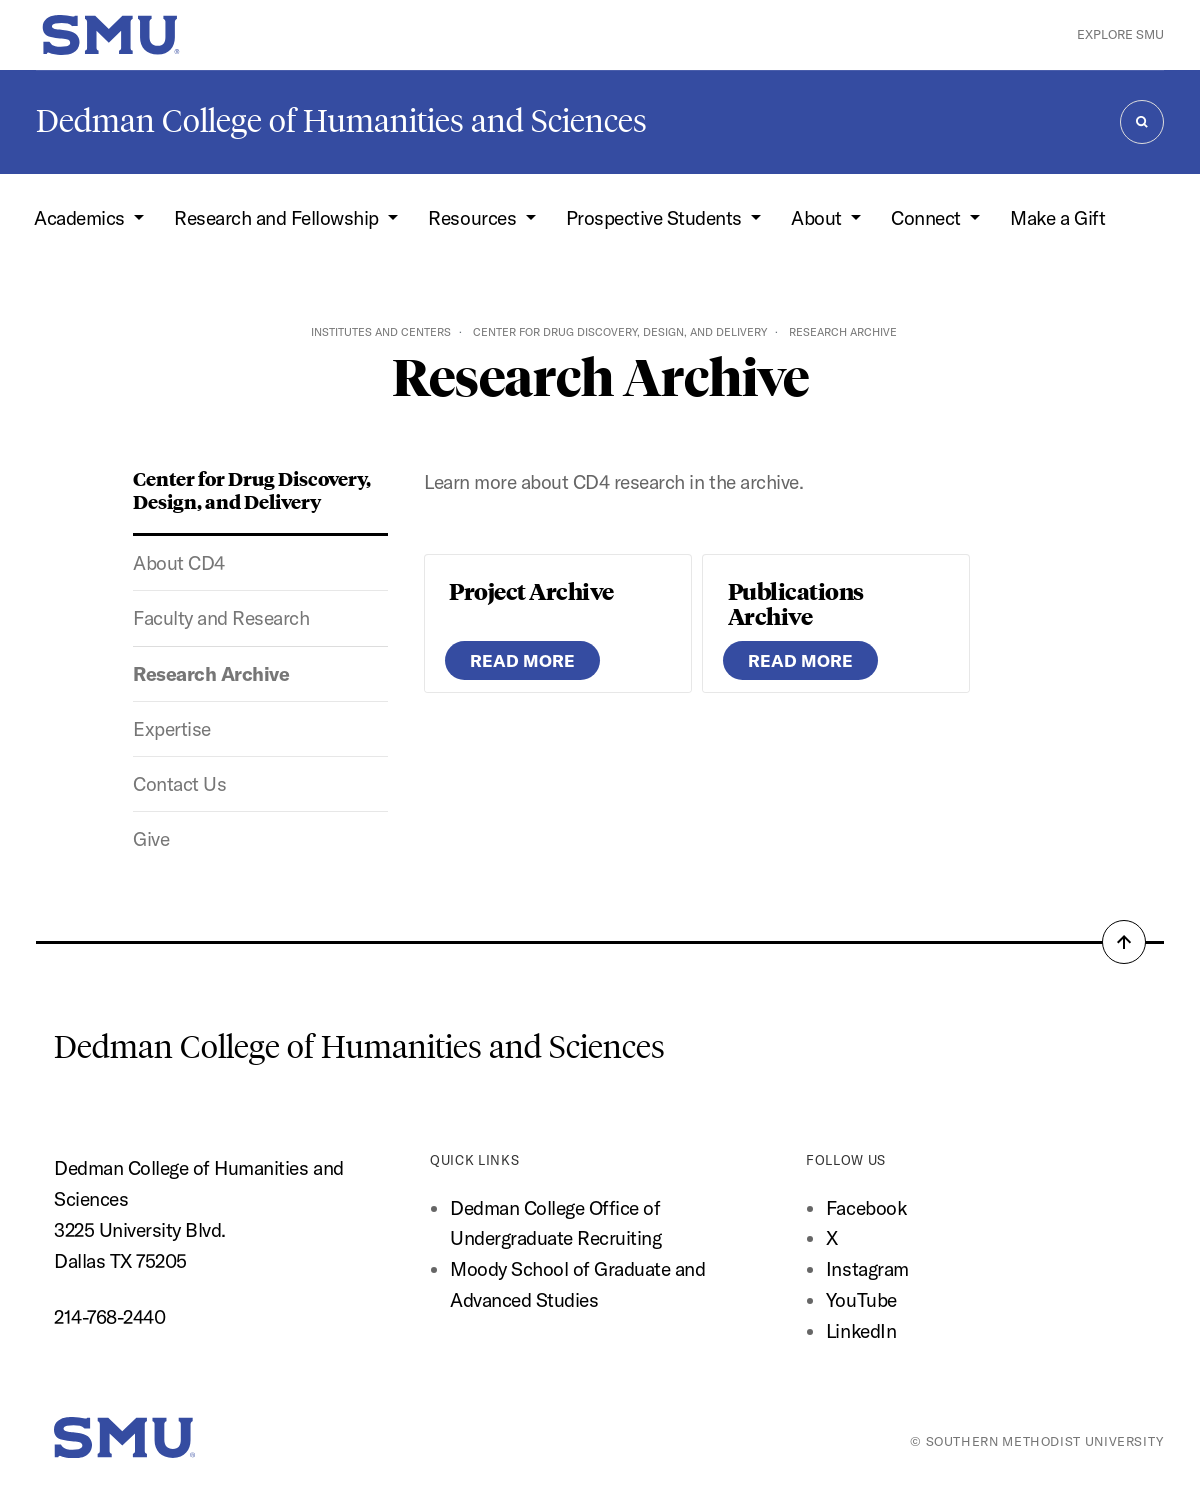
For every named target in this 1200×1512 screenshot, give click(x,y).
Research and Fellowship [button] (278, 218)
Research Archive (211, 674)
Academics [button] (81, 218)
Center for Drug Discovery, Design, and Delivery (620, 332)
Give (151, 839)
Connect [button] (928, 218)
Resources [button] (474, 218)
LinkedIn (861, 1331)
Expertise (172, 729)
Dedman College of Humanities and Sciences (341, 121)
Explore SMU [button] (1120, 34)
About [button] (818, 218)
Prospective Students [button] (656, 218)
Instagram (867, 1269)
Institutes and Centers (381, 332)
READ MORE (522, 660)
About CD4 (179, 563)
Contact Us (179, 784)
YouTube (861, 1300)
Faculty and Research (221, 618)
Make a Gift (1057, 218)
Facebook (866, 1208)
